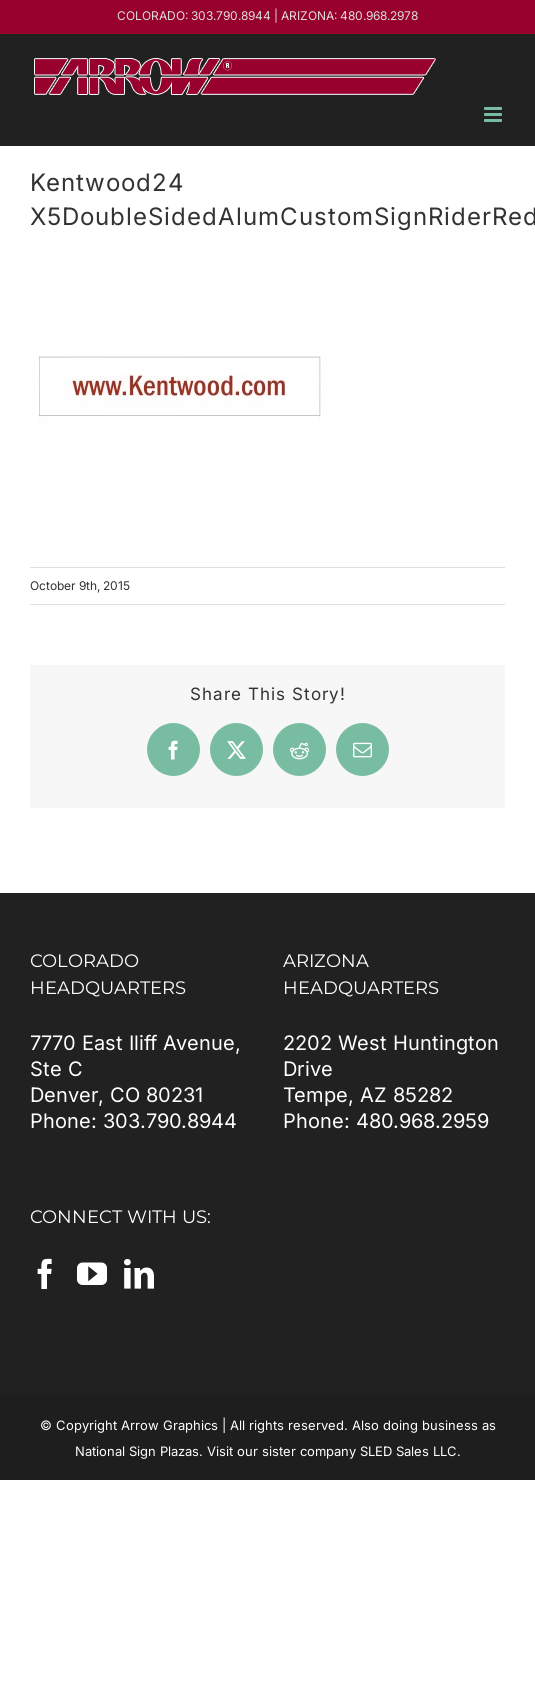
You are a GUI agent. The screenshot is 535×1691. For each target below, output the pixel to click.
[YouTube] (92, 1274)
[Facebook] (45, 1274)
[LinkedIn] (139, 1274)
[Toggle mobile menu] (494, 114)
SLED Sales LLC (408, 1451)
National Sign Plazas (137, 1451)
